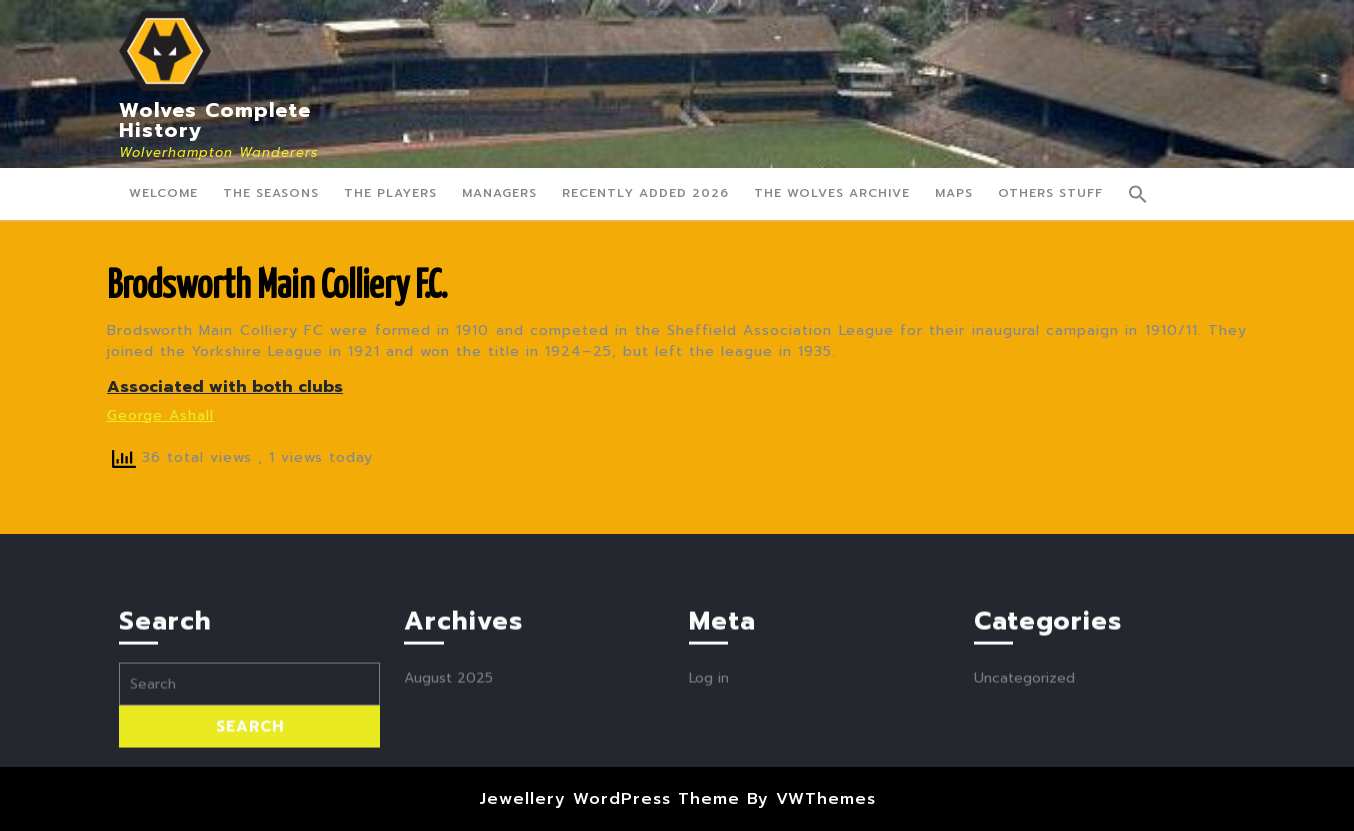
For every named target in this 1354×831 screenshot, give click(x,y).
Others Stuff (1050, 193)
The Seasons (271, 193)
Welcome (163, 193)
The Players (390, 193)
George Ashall (160, 415)
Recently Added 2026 (645, 193)
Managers (499, 193)
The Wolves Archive (832, 193)
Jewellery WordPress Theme (609, 799)
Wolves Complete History (215, 120)
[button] (1138, 194)
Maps (954, 193)
